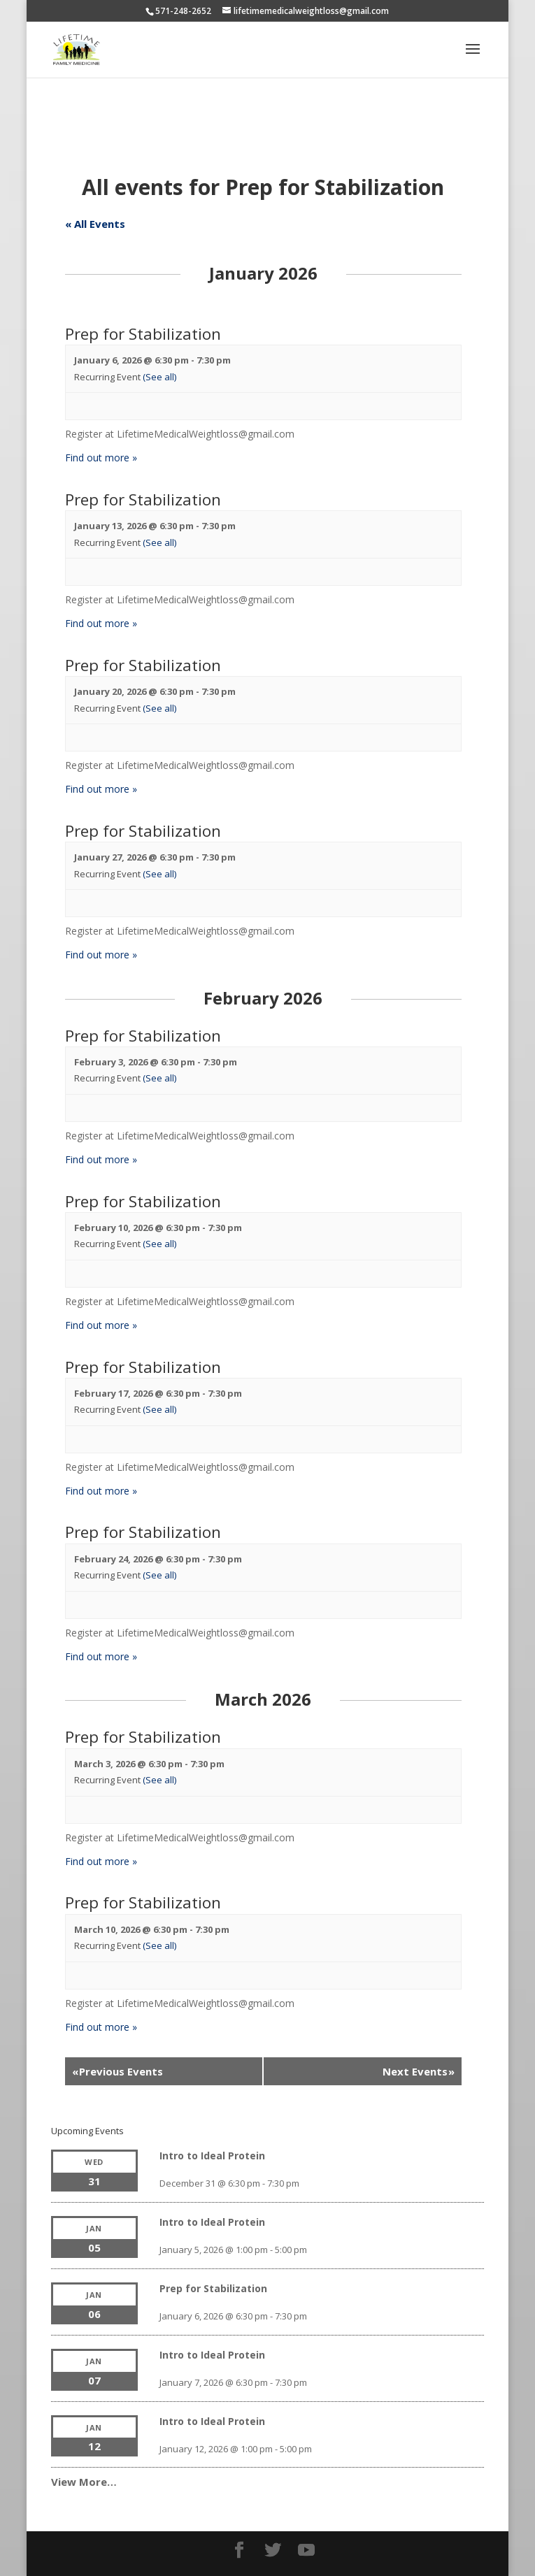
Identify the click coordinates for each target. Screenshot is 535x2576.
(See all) (159, 376)
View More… (84, 2482)
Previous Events (117, 2071)
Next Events (419, 2071)
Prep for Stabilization (143, 334)
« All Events (95, 224)
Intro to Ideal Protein (212, 2155)
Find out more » (101, 457)
